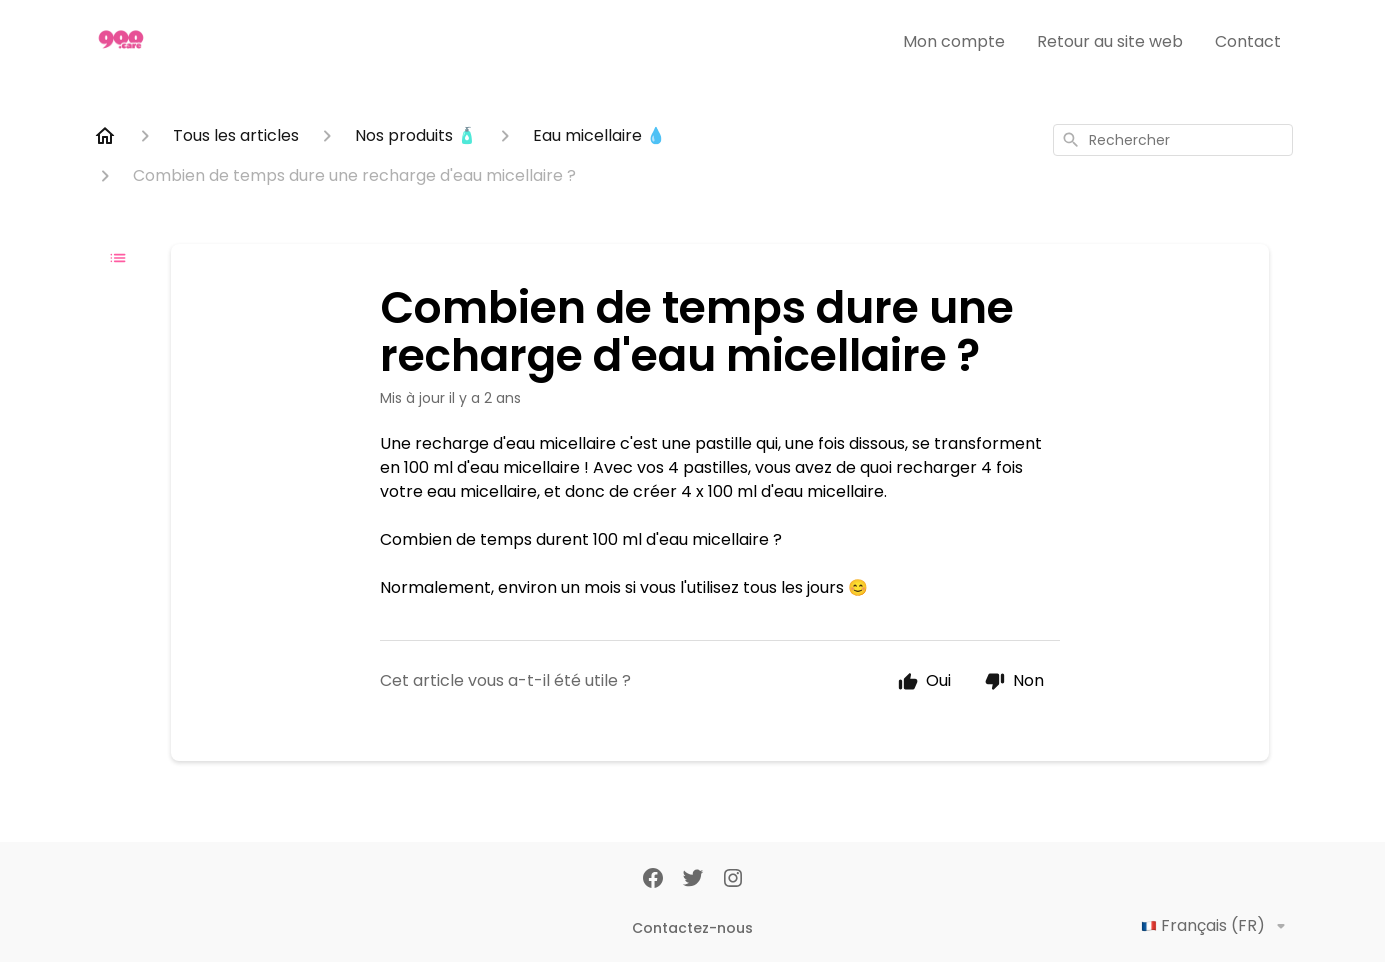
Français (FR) (1217, 926)
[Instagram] (733, 880)
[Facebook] (653, 880)
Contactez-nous (692, 928)
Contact (1248, 41)
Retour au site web (1110, 41)
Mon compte (954, 41)
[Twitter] (693, 880)
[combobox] (1173, 140)
